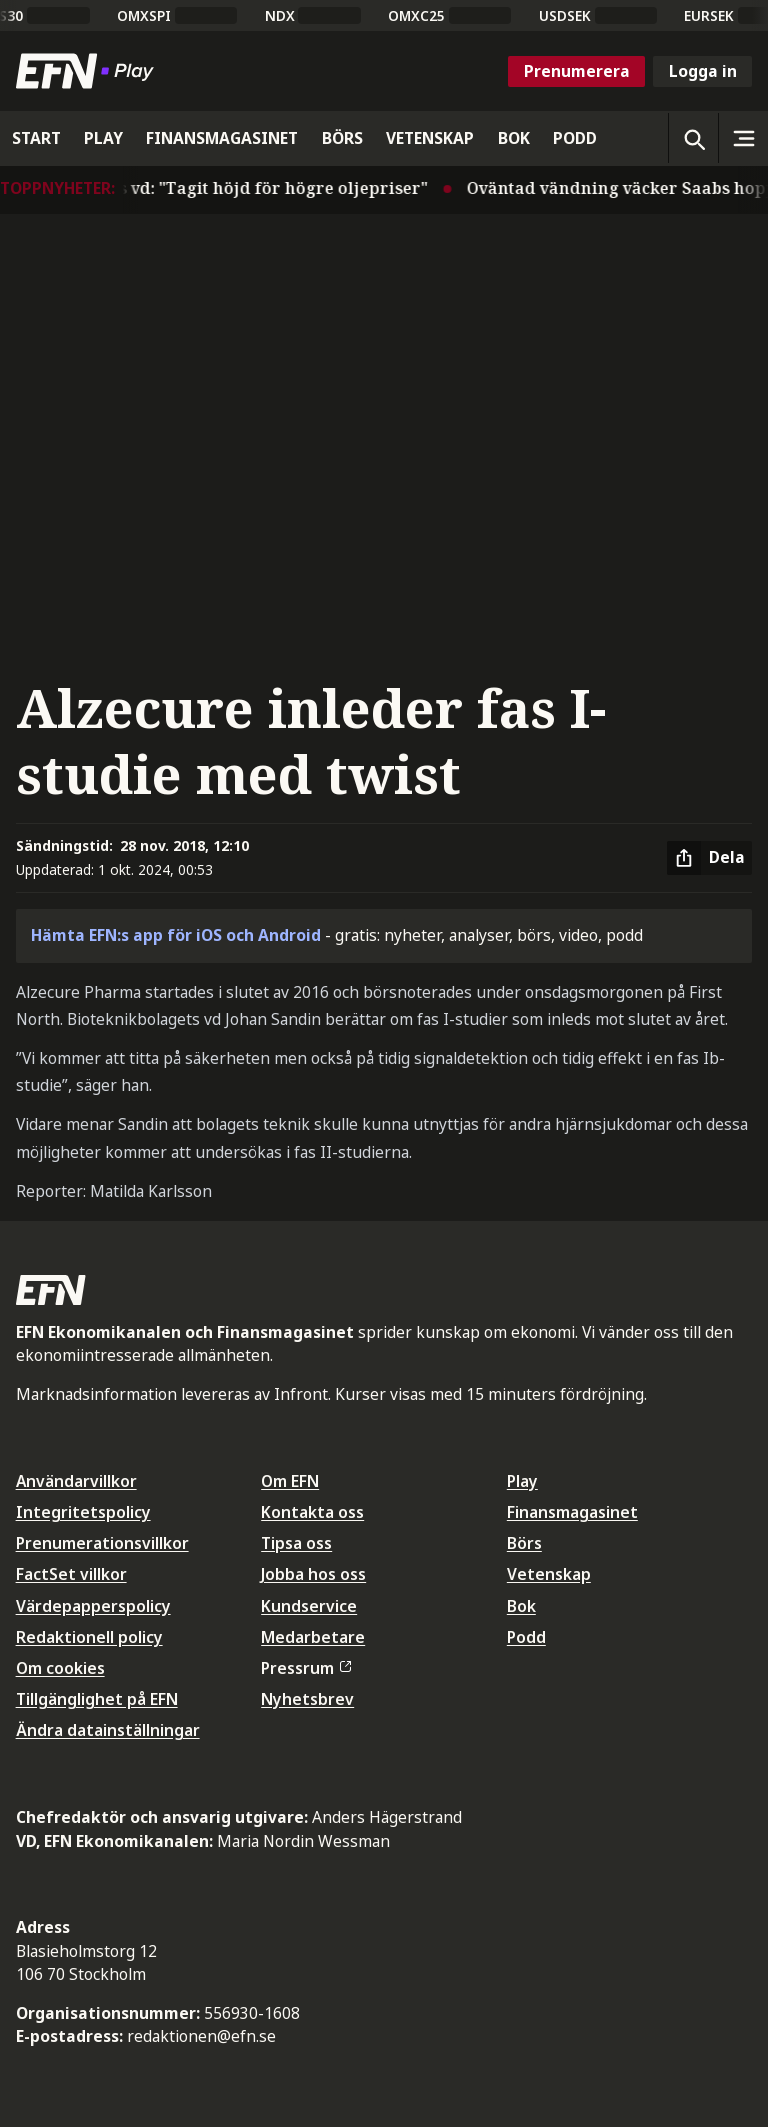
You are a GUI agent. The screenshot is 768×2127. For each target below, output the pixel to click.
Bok (521, 1606)
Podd (526, 1637)
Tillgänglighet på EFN (97, 1699)
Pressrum (306, 1668)
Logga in (703, 71)
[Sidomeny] (743, 138)
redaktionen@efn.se (201, 2036)
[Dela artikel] (709, 858)
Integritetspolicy (83, 1512)
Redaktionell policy (89, 1637)
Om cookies (60, 1668)
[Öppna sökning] (693, 138)
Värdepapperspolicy (93, 1606)
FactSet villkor (71, 1574)
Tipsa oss (296, 1543)
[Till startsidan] (89, 71)
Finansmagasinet (572, 1512)
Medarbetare (313, 1637)
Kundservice (309, 1606)
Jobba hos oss (313, 1574)
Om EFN (290, 1481)
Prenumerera (577, 71)
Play (522, 1481)
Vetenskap (549, 1574)
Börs (524, 1543)
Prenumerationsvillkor (102, 1543)
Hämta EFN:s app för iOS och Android (176, 935)
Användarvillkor (76, 1481)
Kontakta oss (312, 1512)
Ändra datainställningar (108, 1730)
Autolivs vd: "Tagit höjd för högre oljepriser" (255, 188)
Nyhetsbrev (307, 1699)
